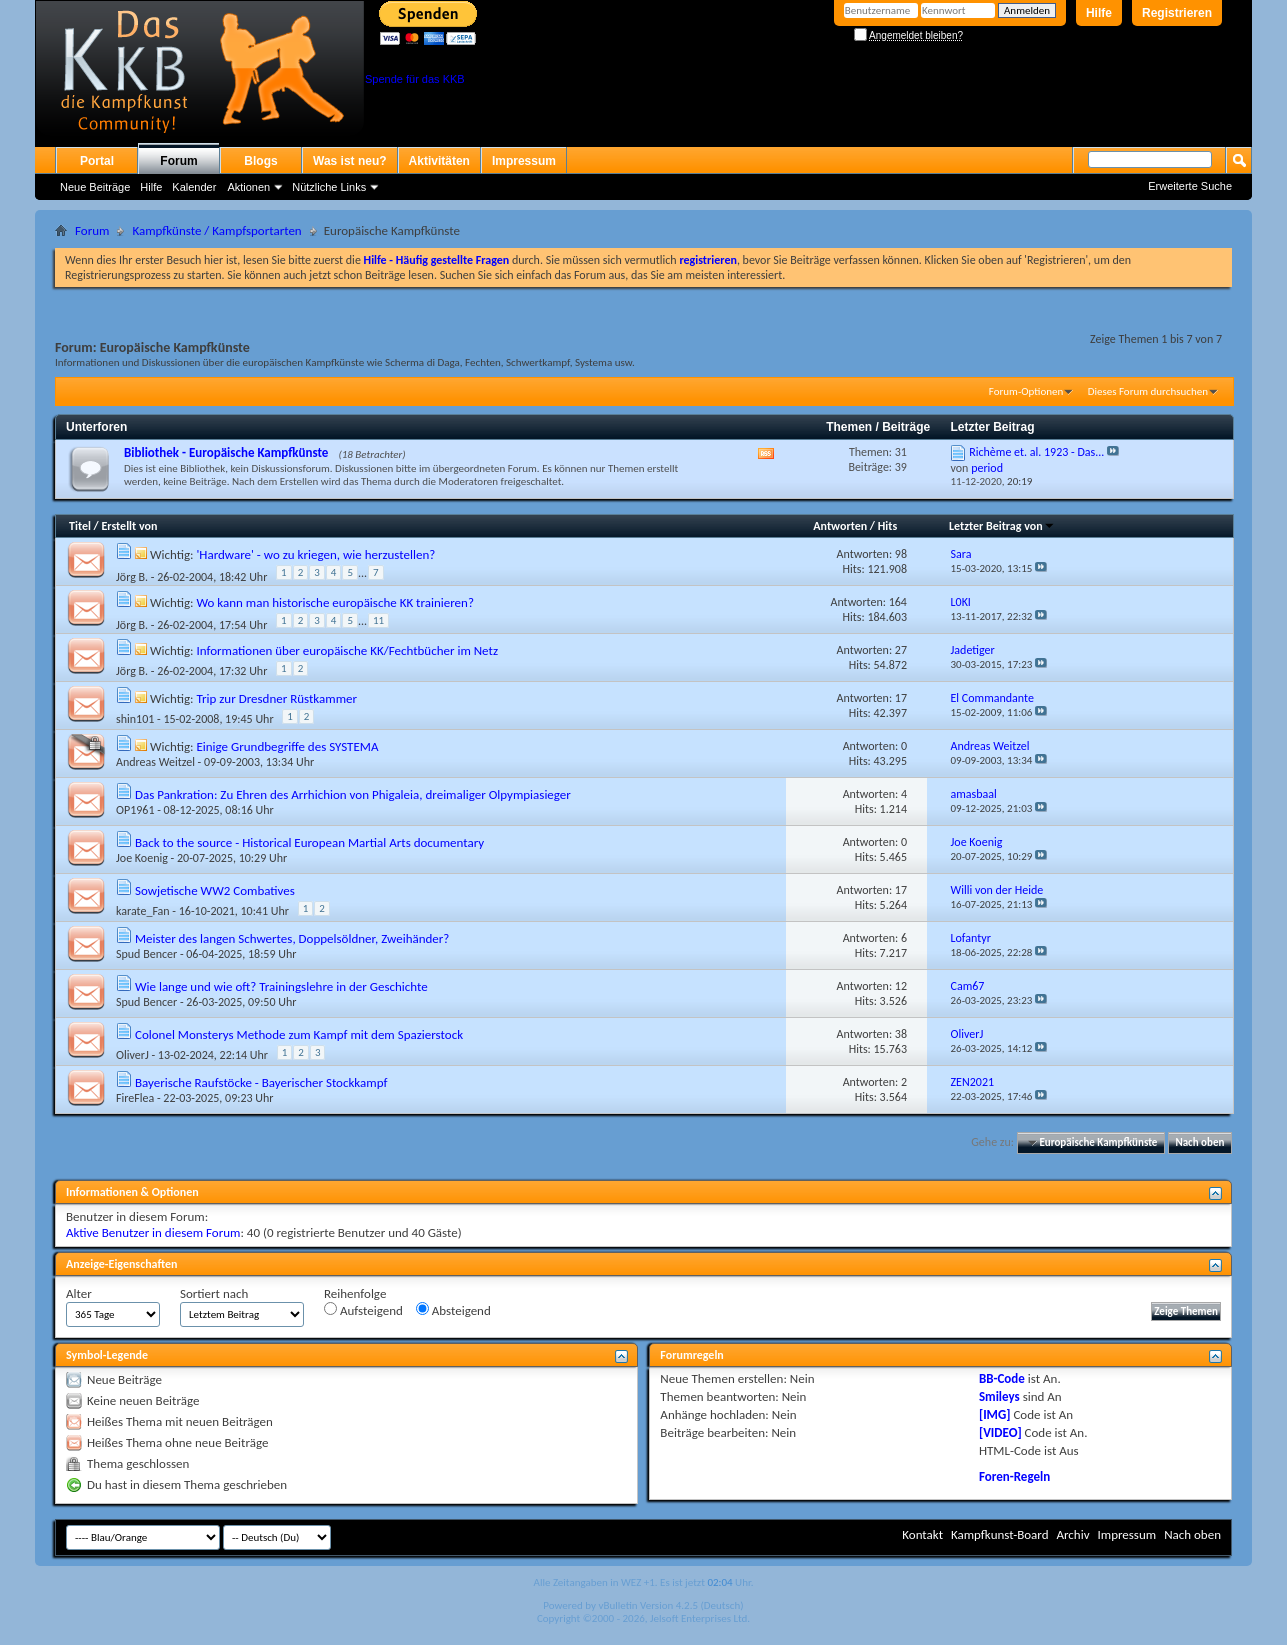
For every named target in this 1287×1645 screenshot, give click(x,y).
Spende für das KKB (415, 79)
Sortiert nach (214, 1293)
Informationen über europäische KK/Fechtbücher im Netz (347, 650)
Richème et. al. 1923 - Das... (1036, 452)
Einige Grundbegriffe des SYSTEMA (287, 746)
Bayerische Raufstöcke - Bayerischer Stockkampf (261, 1082)
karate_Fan (143, 911)
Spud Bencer (146, 954)
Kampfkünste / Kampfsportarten (216, 230)
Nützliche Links (329, 187)
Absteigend (453, 1310)
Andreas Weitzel (155, 762)
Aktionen (248, 187)
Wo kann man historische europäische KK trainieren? (334, 602)
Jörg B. (132, 577)
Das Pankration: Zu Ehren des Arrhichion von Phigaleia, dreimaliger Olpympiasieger (353, 794)
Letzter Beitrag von (1002, 526)
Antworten (840, 526)
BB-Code (1002, 1378)
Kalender (194, 187)
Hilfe (1099, 13)
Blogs (260, 161)
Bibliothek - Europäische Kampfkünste (226, 452)
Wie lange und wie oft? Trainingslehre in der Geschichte (281, 986)
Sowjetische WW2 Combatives (215, 890)
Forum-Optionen (1026, 391)
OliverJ (132, 1055)
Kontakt (922, 1534)
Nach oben (1199, 1142)
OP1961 (135, 810)
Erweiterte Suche (1190, 186)
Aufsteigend (363, 1310)
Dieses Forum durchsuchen (1148, 391)
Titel (80, 526)
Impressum (524, 161)
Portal (97, 161)
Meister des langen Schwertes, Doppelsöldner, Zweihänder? (292, 938)
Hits (887, 526)
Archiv (1072, 1534)
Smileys (999, 1396)
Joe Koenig (142, 858)
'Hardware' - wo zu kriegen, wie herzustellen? (315, 554)
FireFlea (135, 1098)
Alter (79, 1293)
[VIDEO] (1000, 1432)
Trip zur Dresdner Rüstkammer (276, 698)
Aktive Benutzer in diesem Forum (153, 1232)
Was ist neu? (350, 161)
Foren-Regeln (1014, 1476)
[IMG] (995, 1414)
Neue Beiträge (95, 187)
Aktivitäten (439, 161)
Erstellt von (129, 526)
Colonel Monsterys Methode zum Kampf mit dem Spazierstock (299, 1034)
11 (378, 620)
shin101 (135, 719)
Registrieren (1177, 13)
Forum (178, 161)
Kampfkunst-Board (1000, 1534)
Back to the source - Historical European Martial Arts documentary (309, 842)
